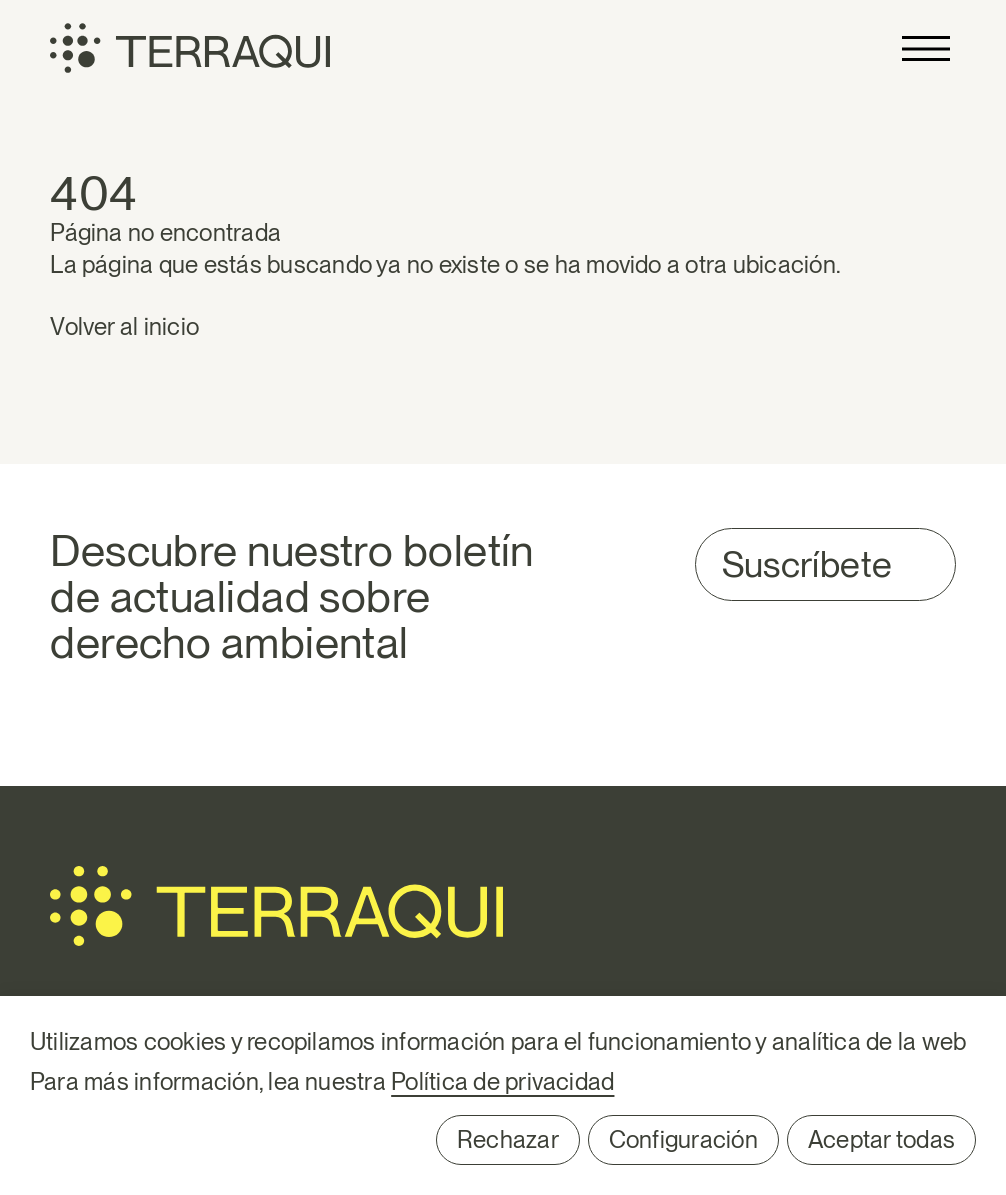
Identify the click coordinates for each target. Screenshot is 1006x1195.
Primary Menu (926, 48)
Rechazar (508, 1139)
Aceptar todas (881, 1139)
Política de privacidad (502, 1081)
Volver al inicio (124, 326)
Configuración (683, 1139)
